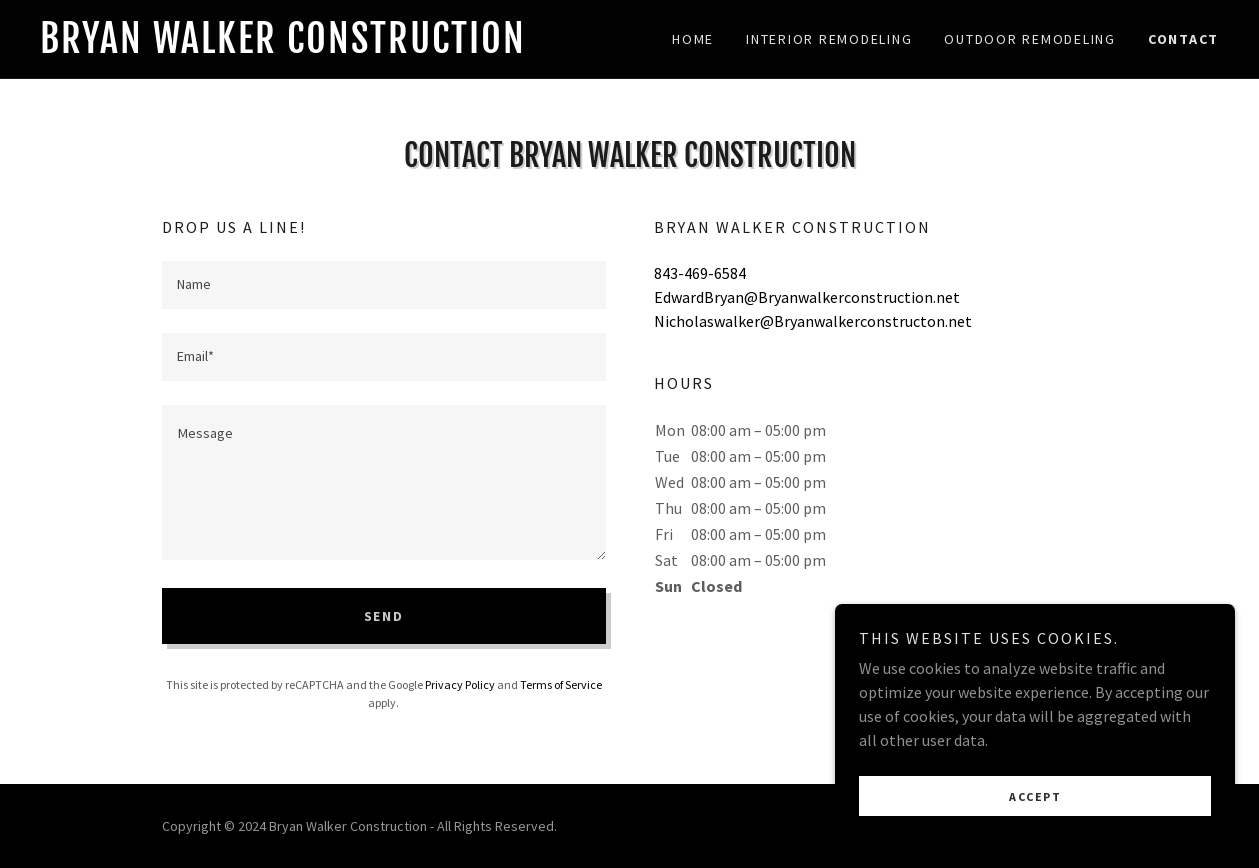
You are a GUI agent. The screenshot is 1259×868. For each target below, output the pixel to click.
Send (384, 616)
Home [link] (693, 39)
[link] (335, 47)
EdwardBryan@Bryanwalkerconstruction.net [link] (807, 297)
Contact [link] (1183, 39)
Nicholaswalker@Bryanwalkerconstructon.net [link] (813, 321)
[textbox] (384, 285)
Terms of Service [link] (561, 684)
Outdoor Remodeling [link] (1030, 39)
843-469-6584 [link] (700, 273)
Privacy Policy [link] (460, 684)
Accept (1035, 796)
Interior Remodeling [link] (829, 39)
